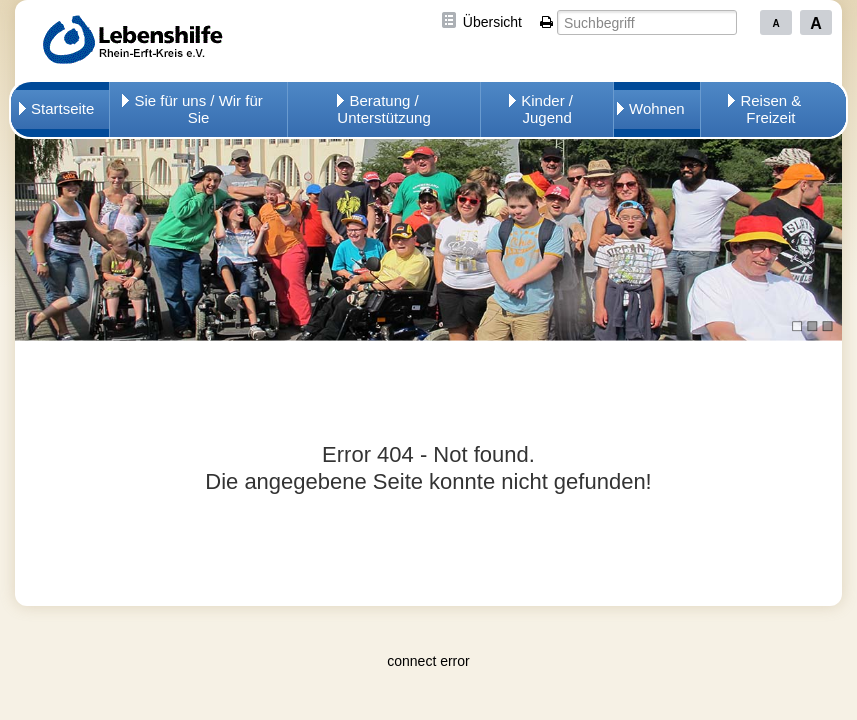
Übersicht (492, 22)
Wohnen (657, 108)
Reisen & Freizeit (770, 109)
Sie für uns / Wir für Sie (198, 109)
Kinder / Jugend (547, 109)
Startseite (62, 108)
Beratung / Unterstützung (383, 109)
